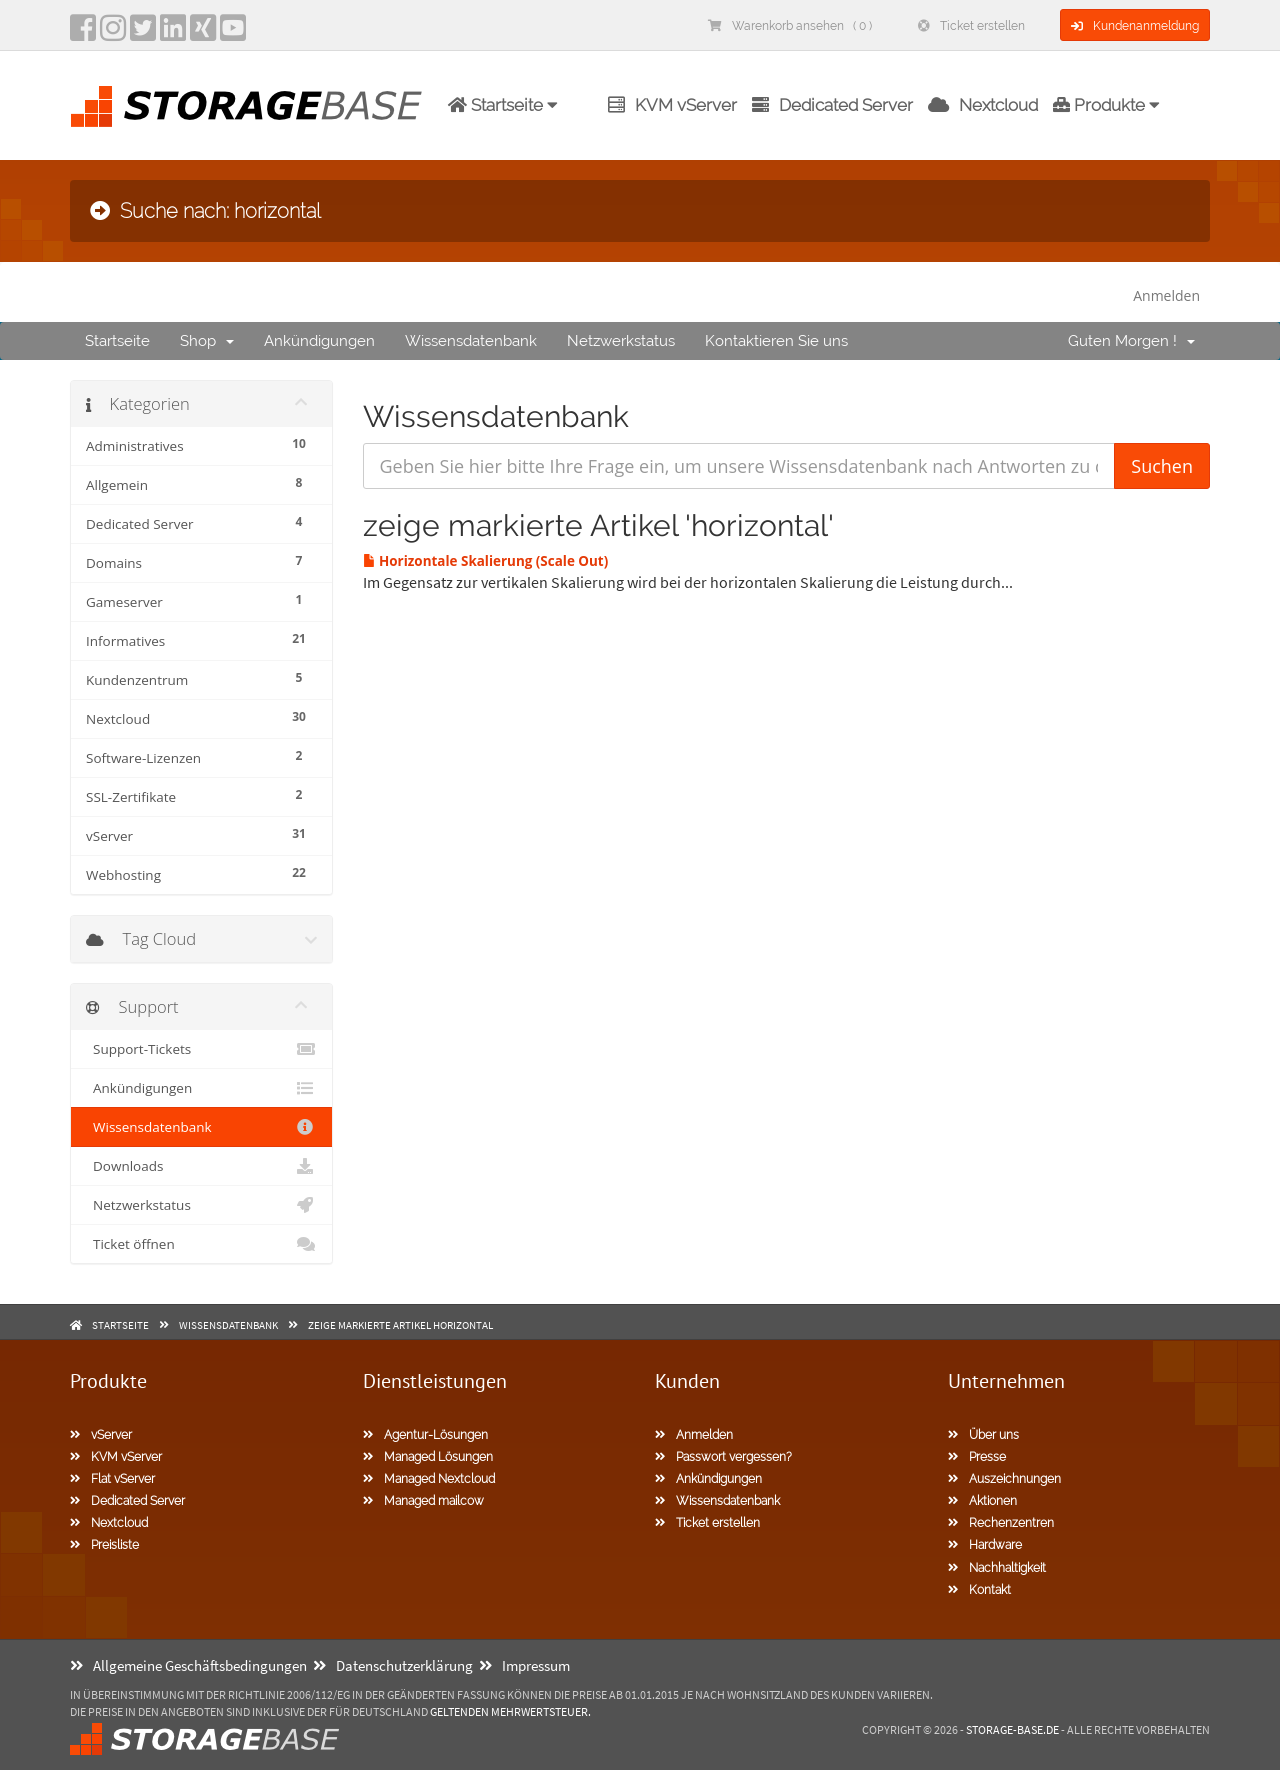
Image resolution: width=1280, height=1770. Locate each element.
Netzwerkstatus (621, 341)
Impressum (524, 1665)
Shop (207, 341)
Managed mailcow (423, 1501)
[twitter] (143, 34)
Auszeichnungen (1004, 1479)
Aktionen (982, 1501)
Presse (977, 1457)
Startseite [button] (503, 105)
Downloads (201, 1166)
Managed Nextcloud (429, 1479)
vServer (101, 1435)
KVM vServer (672, 105)
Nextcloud (983, 105)
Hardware (985, 1545)
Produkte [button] (1106, 105)
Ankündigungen (319, 341)
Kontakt (979, 1590)
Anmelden (1166, 295)
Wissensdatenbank (471, 341)
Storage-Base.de (1012, 1729)
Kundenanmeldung (1135, 26)
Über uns (983, 1435)
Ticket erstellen (971, 26)
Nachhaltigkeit (997, 1568)
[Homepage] (246, 106)
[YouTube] (233, 34)
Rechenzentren (1001, 1523)
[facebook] (83, 34)
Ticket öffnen (201, 1244)
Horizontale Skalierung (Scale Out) (486, 561)
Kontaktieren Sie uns (776, 341)
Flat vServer (112, 1479)
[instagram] (113, 34)
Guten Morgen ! (1131, 341)
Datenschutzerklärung (393, 1665)
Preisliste (104, 1545)
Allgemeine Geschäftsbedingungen (188, 1665)
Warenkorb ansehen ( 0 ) (790, 26)
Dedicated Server (832, 105)
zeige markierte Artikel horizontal (400, 1325)
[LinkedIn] (173, 34)
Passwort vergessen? (723, 1457)
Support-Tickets (201, 1049)
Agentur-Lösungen (425, 1435)
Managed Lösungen (428, 1457)
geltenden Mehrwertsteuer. (510, 1711)
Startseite (117, 341)
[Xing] (203, 34)
